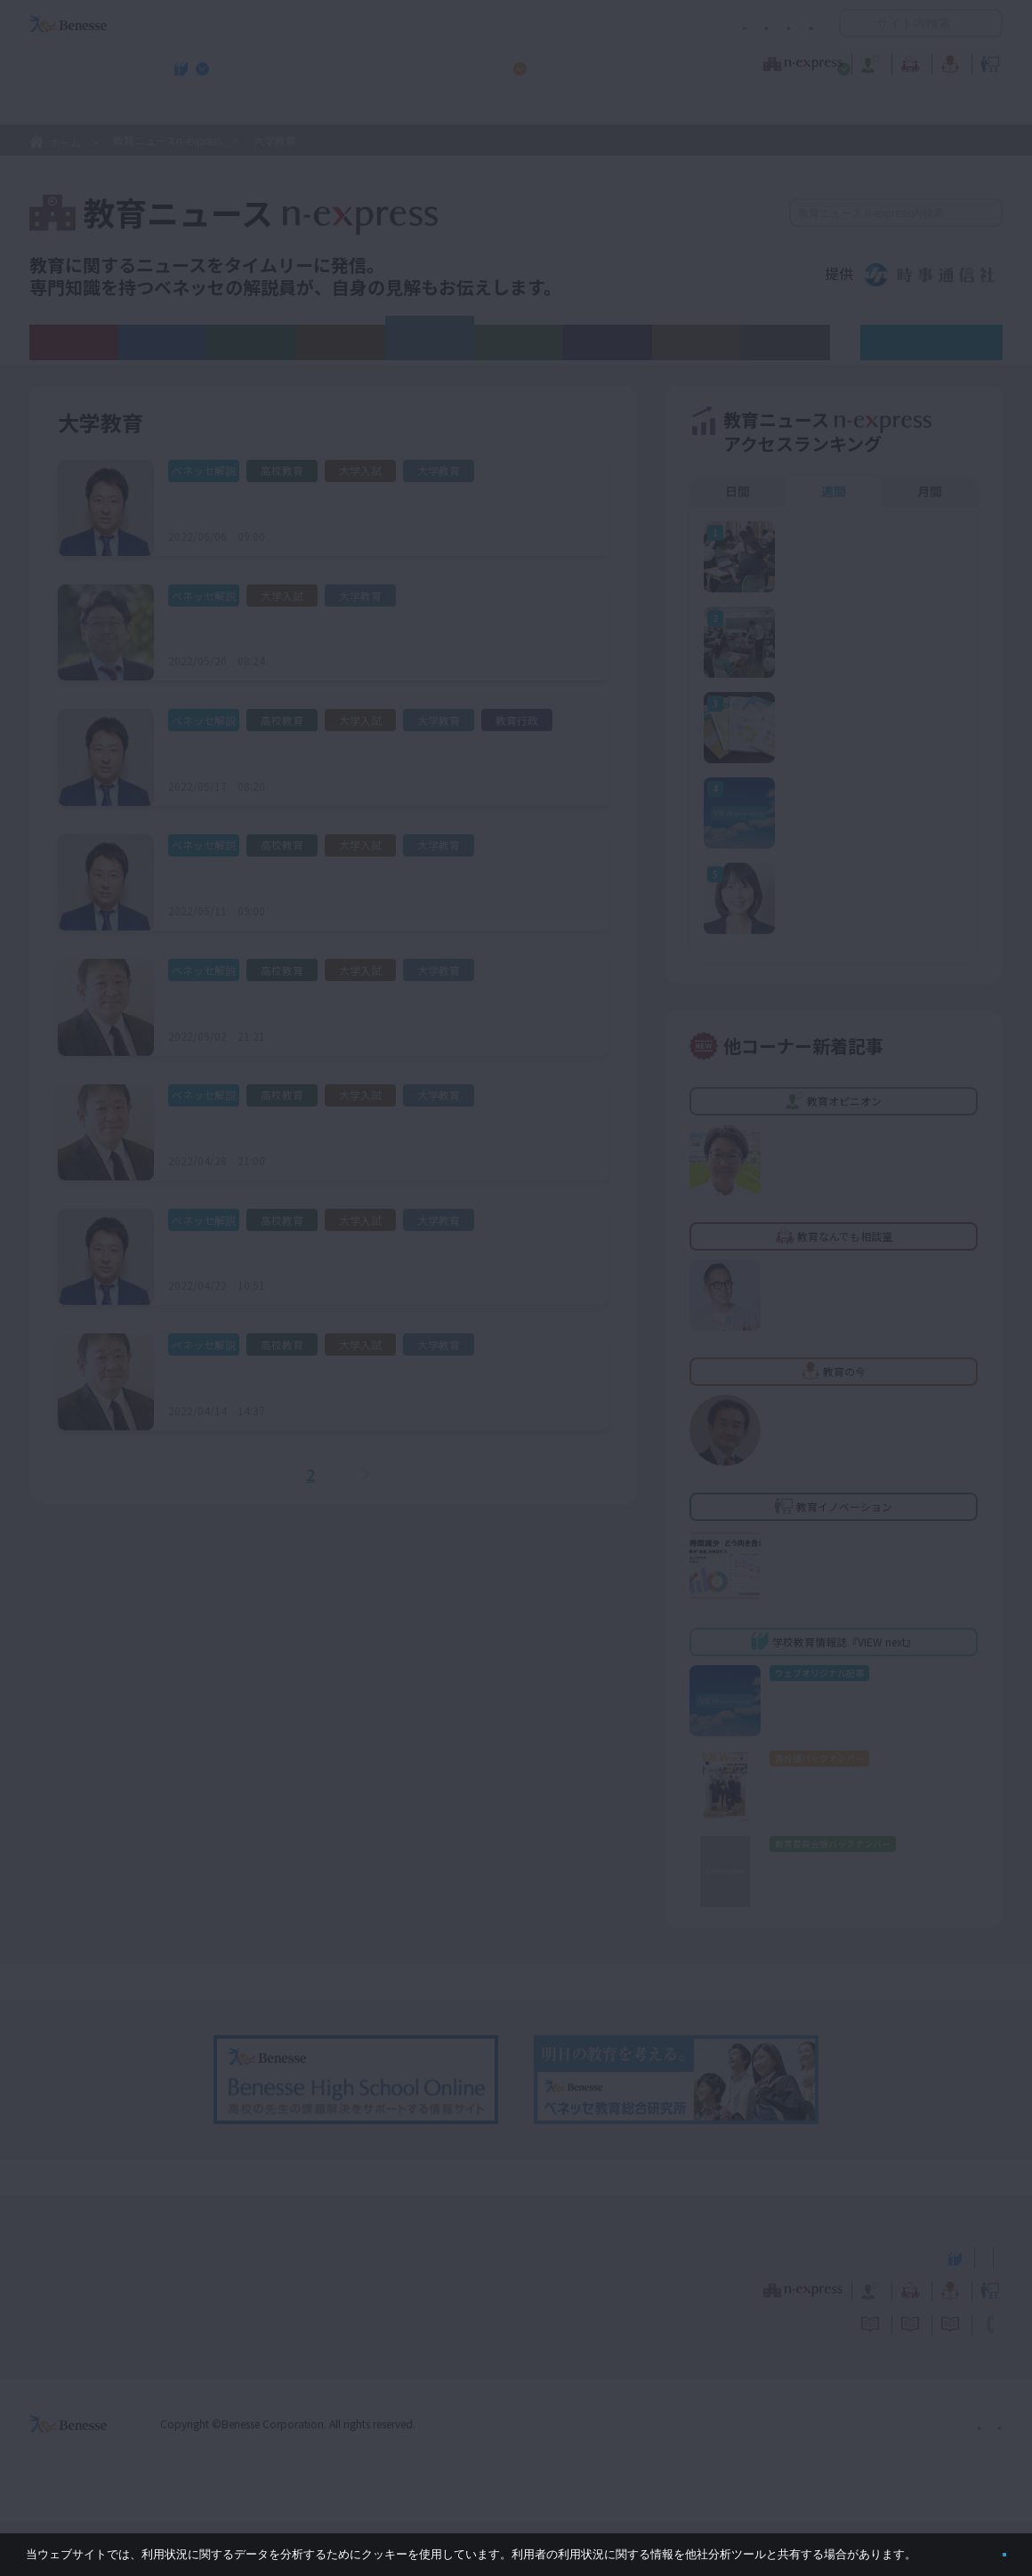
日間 (737, 491)
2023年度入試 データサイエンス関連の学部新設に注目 (348, 1254)
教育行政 (607, 342)
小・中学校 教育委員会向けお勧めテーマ (830, 107)
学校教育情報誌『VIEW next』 (195, 107)
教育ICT (518, 342)
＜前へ (263, 1474)
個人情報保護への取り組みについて (849, 2477)
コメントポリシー (487, 23)
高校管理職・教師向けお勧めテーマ (506, 107)
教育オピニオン (565, 61)
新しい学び (696, 342)
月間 (929, 491)
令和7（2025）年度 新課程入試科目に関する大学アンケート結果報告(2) (374, 1130)
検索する (986, 212)
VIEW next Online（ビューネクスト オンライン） (100, 2309)
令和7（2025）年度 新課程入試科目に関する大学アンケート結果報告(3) (374, 1004)
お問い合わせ (779, 23)
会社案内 (981, 2477)
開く (853, 23)
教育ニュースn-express (167, 140)
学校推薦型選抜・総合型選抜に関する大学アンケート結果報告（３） (367, 505)
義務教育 (162, 342)
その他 (785, 342)
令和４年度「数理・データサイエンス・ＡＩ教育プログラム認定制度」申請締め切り (374, 630)
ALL (74, 342)
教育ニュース (404, 61)
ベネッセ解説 (943, 342)
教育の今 (826, 61)
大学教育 (429, 338)
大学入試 (340, 342)
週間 (833, 491)
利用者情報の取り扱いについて (639, 23)
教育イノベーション (947, 61)
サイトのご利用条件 (364, 23)
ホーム (65, 141)
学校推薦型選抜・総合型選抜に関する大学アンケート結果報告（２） (367, 754)
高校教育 (251, 342)
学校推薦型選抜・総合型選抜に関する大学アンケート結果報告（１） (367, 880)
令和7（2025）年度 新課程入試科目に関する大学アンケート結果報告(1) (374, 1379)
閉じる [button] (975, 2547)
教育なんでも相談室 (705, 61)
